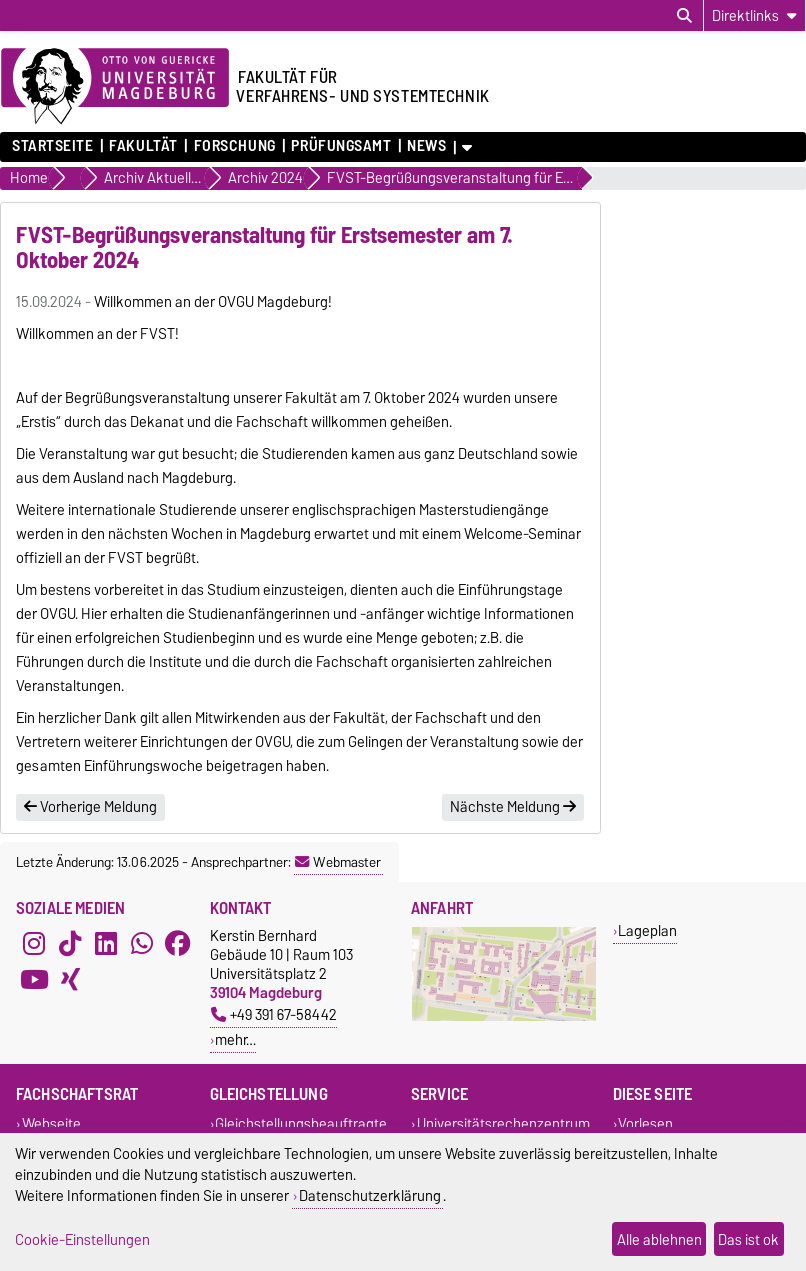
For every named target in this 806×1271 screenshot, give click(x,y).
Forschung (235, 146)
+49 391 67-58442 (274, 1014)
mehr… (235, 1039)
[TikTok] (70, 944)
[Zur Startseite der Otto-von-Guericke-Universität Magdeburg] (115, 87)
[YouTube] (34, 980)
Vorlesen (645, 1123)
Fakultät (143, 146)
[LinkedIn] (106, 944)
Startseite (53, 146)
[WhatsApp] (142, 944)
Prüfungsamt (341, 146)
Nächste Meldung (513, 807)
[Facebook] (178, 944)
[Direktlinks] (754, 15)
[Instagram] (34, 944)
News (426, 146)
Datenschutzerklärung (370, 1195)
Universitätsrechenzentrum (503, 1123)
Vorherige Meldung (90, 807)
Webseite (51, 1123)
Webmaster (338, 862)
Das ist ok (748, 1239)
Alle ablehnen (659, 1239)
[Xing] (70, 980)
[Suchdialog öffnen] (684, 16)
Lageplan (647, 930)
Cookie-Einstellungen (82, 1239)
